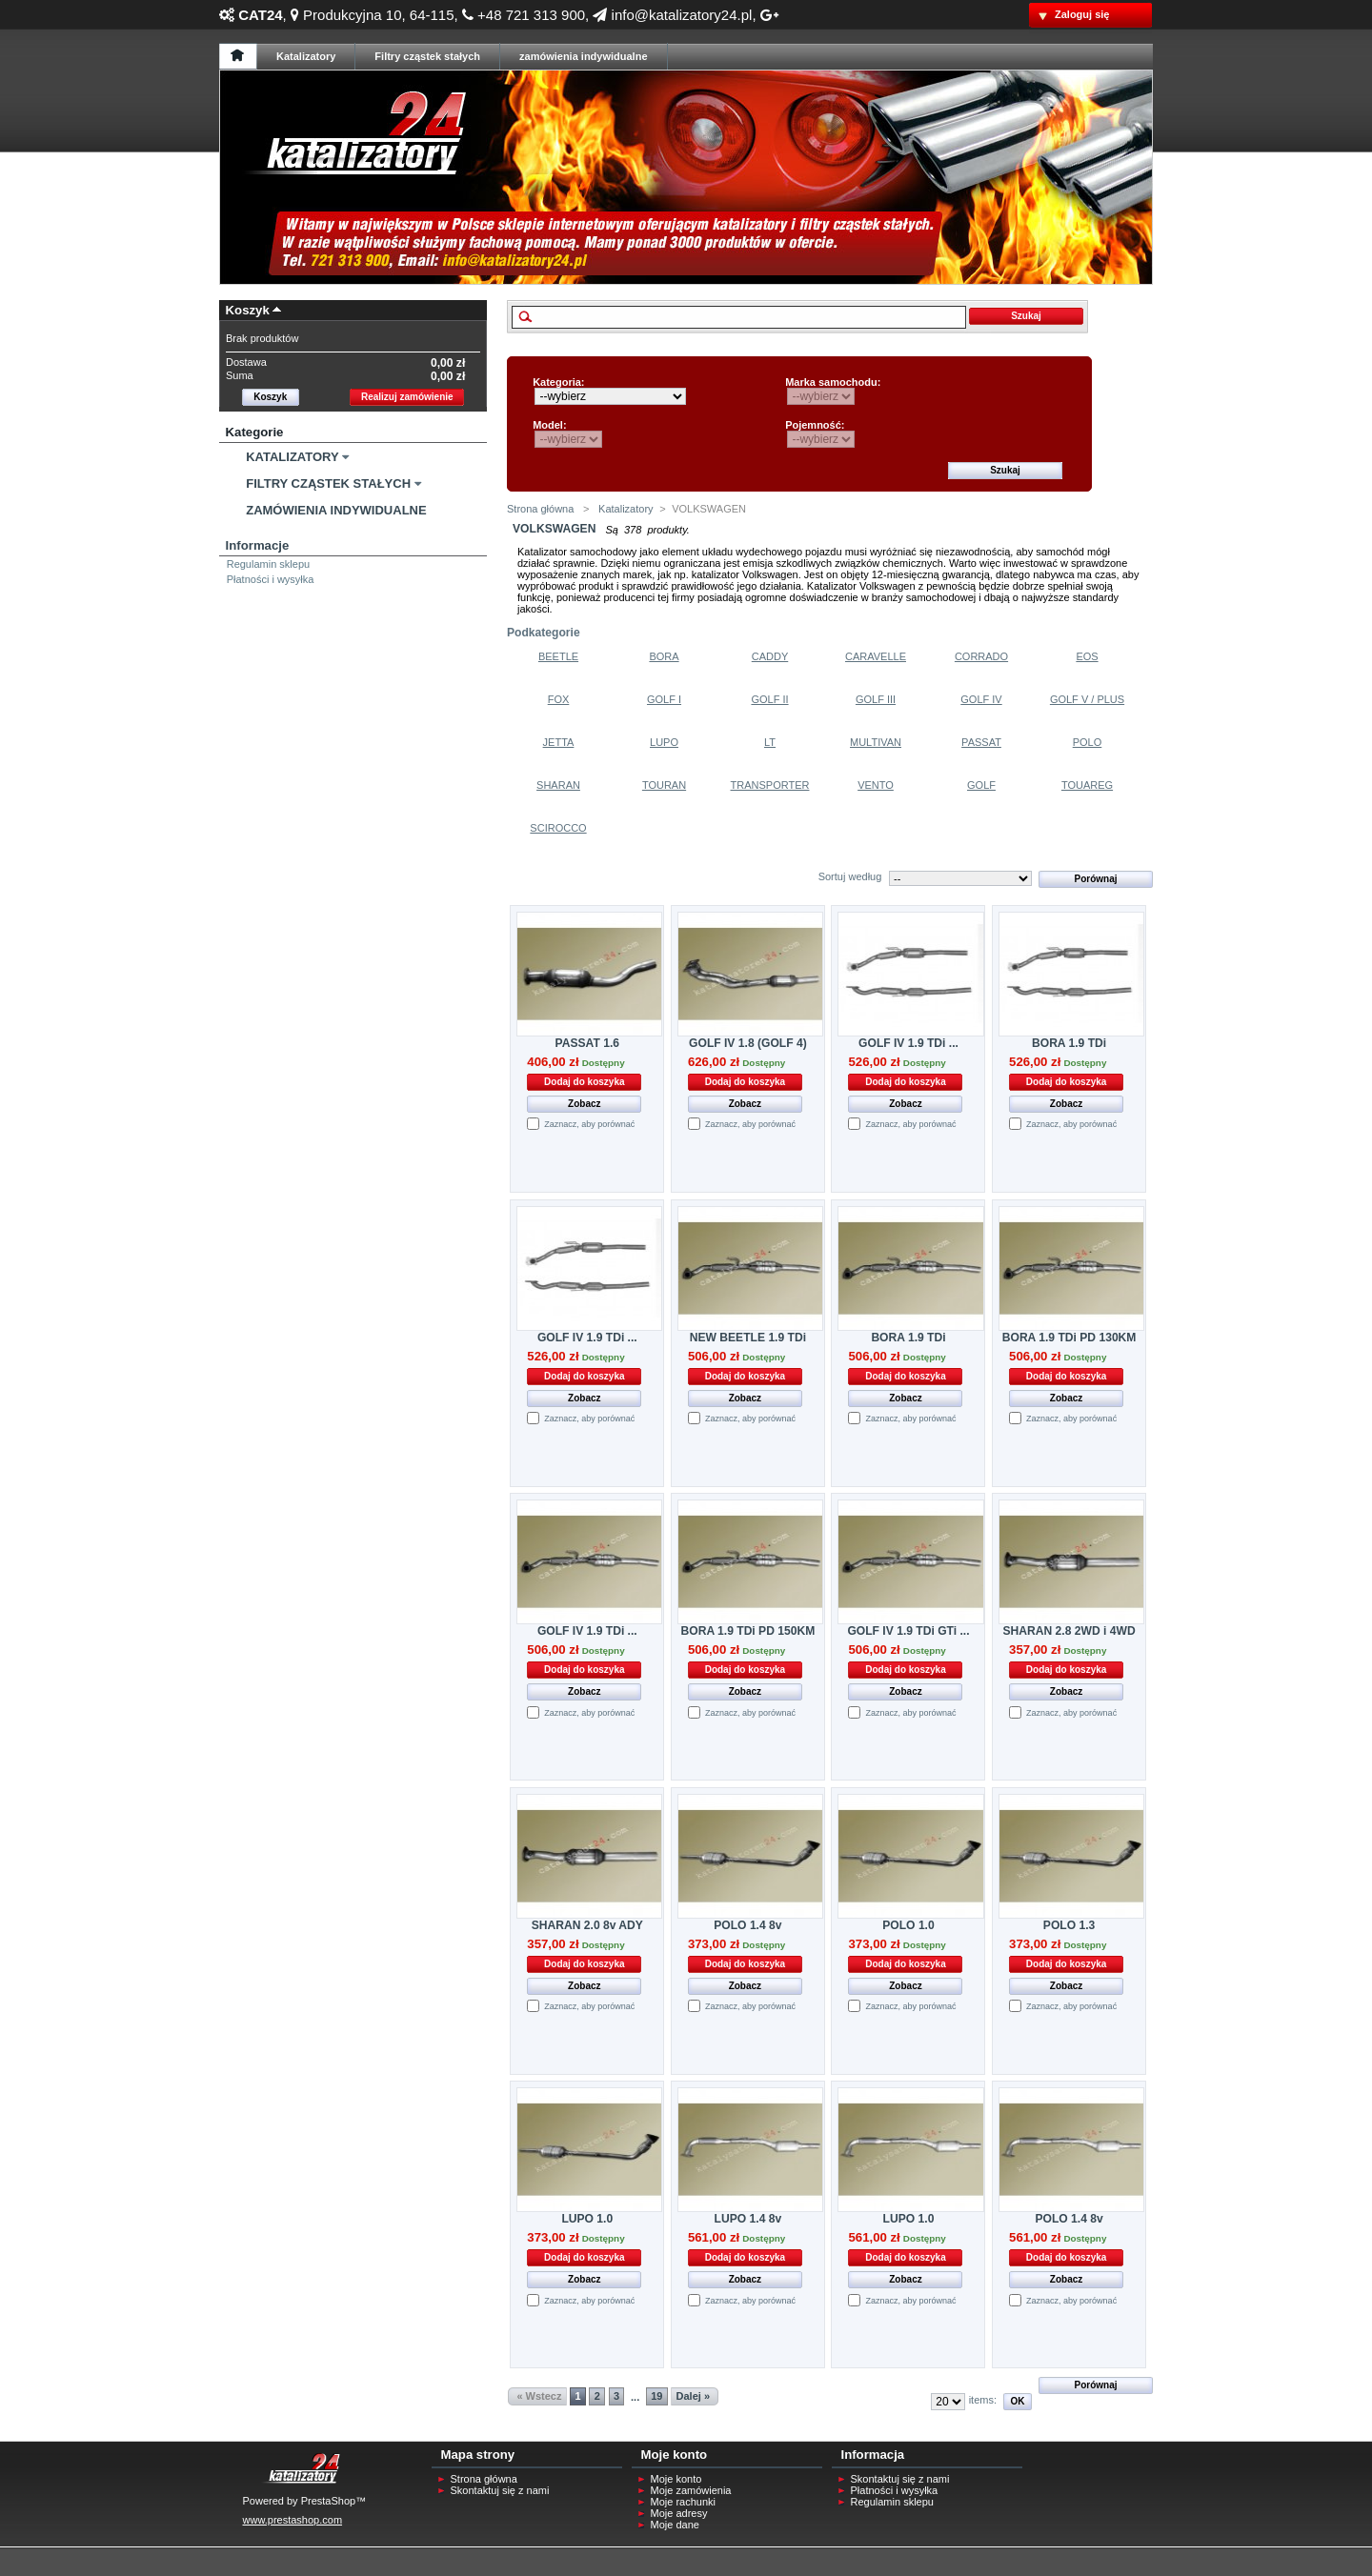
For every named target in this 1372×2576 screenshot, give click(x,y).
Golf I (664, 699)
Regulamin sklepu (268, 564)
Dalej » (693, 2396)
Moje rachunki (683, 2501)
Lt (770, 742)
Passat (981, 742)
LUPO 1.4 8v (748, 2218)
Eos (1087, 656)
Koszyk (248, 310)
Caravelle (875, 656)
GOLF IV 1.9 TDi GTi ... (908, 1631)
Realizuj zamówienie (407, 397)
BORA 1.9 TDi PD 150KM (748, 1631)
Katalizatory (292, 457)
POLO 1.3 (1069, 1925)
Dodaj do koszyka (584, 1082)
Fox (559, 699)
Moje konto (676, 2479)
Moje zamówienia (691, 2490)
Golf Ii (769, 699)
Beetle (558, 656)
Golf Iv (980, 699)
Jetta (559, 742)
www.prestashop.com (293, 2520)
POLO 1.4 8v (747, 1925)
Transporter (770, 785)
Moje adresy (679, 2513)
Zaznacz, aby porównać (589, 1124)
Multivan (875, 742)
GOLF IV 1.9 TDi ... (908, 1043)
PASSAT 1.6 (587, 1043)
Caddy (770, 656)
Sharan (558, 785)
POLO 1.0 (908, 1925)
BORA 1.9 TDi (1069, 1043)
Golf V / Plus (1087, 699)
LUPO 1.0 (587, 2218)
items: (983, 2399)
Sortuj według (850, 876)
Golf (981, 785)
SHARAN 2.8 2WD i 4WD (1069, 1631)
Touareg (1087, 785)
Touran (664, 785)
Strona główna (540, 508)
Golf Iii (876, 699)
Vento (876, 785)
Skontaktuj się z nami (500, 2490)
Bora (663, 656)
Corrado (981, 656)
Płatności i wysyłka (270, 579)
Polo (1087, 742)
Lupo (664, 742)
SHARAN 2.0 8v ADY (587, 1925)
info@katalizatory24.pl (672, 15)
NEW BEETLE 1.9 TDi (748, 1337)
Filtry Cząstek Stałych (328, 483)
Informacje (258, 545)
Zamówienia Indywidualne (336, 510)
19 (656, 2396)
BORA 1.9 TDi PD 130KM (1069, 1337)
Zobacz (584, 1103)
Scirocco (558, 828)
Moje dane (675, 2524)
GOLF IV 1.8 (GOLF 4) (748, 1043)
